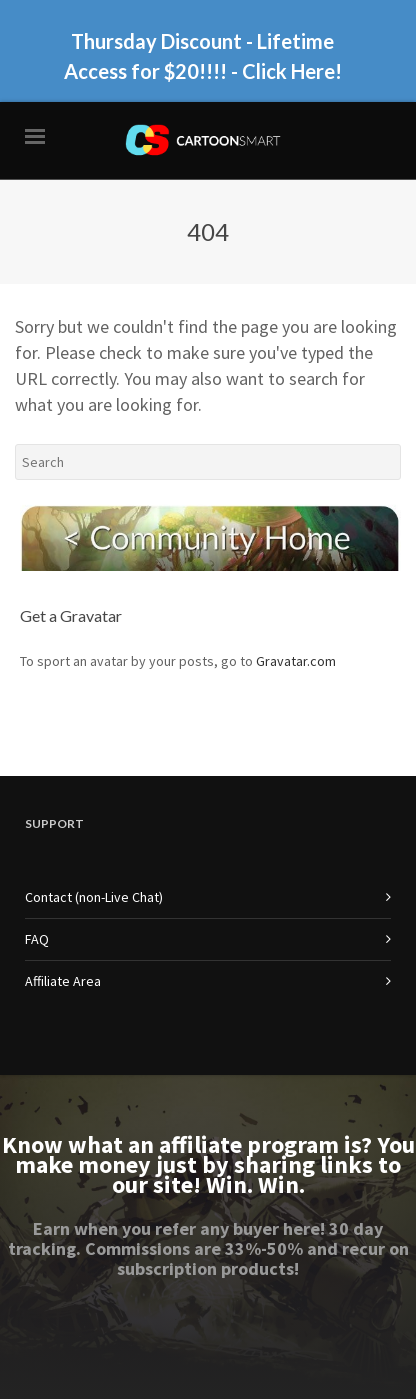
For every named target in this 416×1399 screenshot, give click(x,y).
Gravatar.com (296, 661)
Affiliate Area (63, 981)
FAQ (37, 939)
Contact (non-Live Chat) (94, 897)
